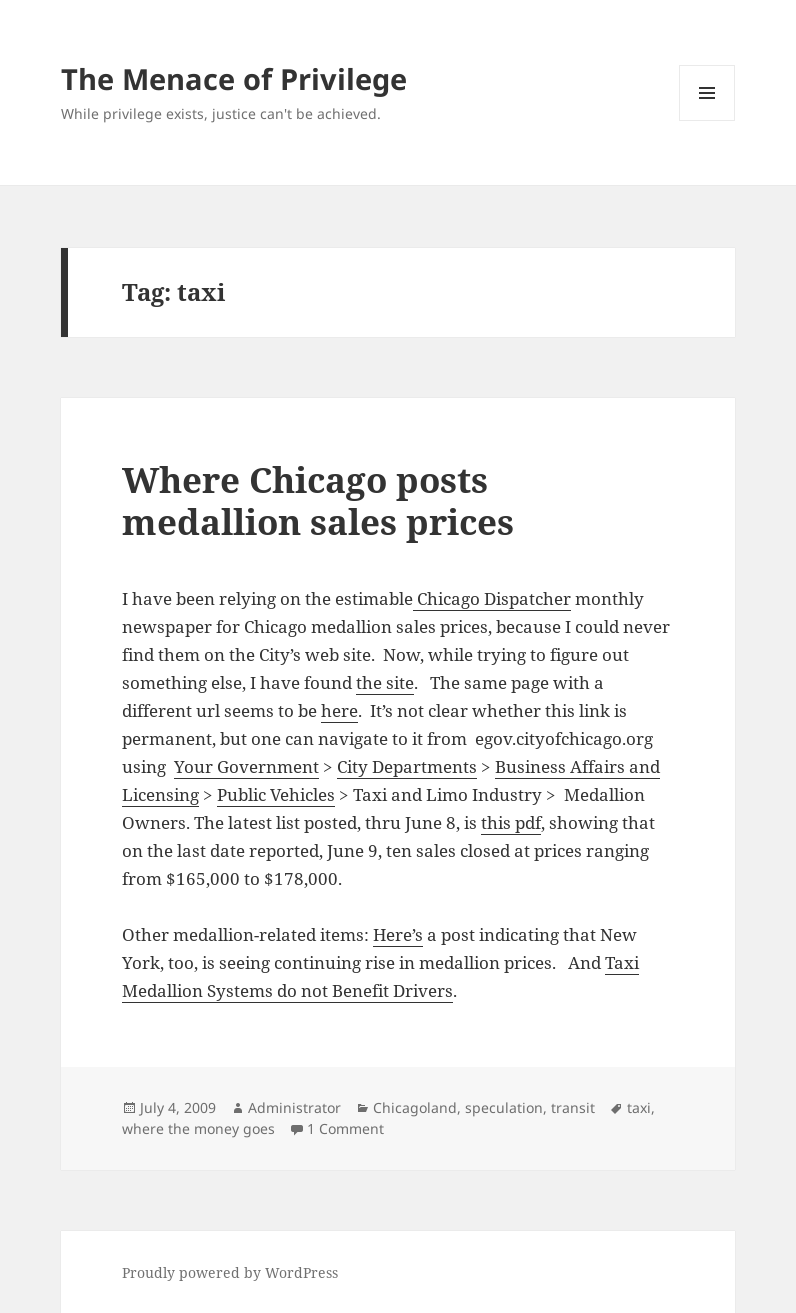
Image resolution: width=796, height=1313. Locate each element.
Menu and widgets (707, 120)
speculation (504, 1107)
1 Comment (345, 1128)
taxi (639, 1107)
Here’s (398, 934)
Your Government (246, 766)
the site (385, 682)
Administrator (294, 1107)
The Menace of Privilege (234, 78)
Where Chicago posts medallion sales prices (318, 500)
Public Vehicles (276, 794)
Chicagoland (415, 1107)
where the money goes (198, 1128)
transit (573, 1107)
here (339, 710)
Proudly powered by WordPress (230, 1272)
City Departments (407, 766)
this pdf (511, 822)
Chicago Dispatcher (492, 598)
